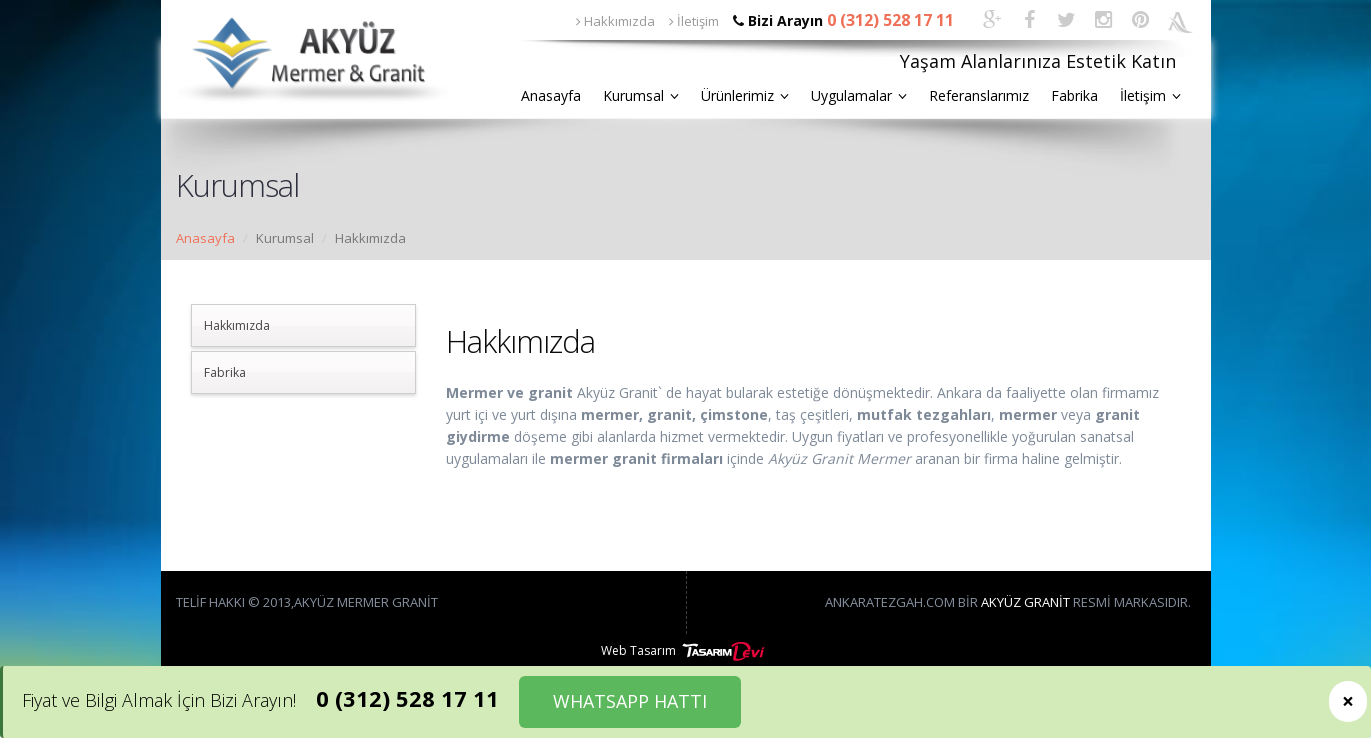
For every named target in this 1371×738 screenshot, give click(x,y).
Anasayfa (551, 95)
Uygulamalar (859, 95)
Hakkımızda (615, 21)
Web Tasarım (685, 650)
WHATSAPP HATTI (630, 701)
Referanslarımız (979, 95)
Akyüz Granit (1025, 602)
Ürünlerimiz (745, 95)
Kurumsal (641, 95)
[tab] (303, 325)
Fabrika (1074, 95)
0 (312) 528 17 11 (407, 698)
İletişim (694, 21)
